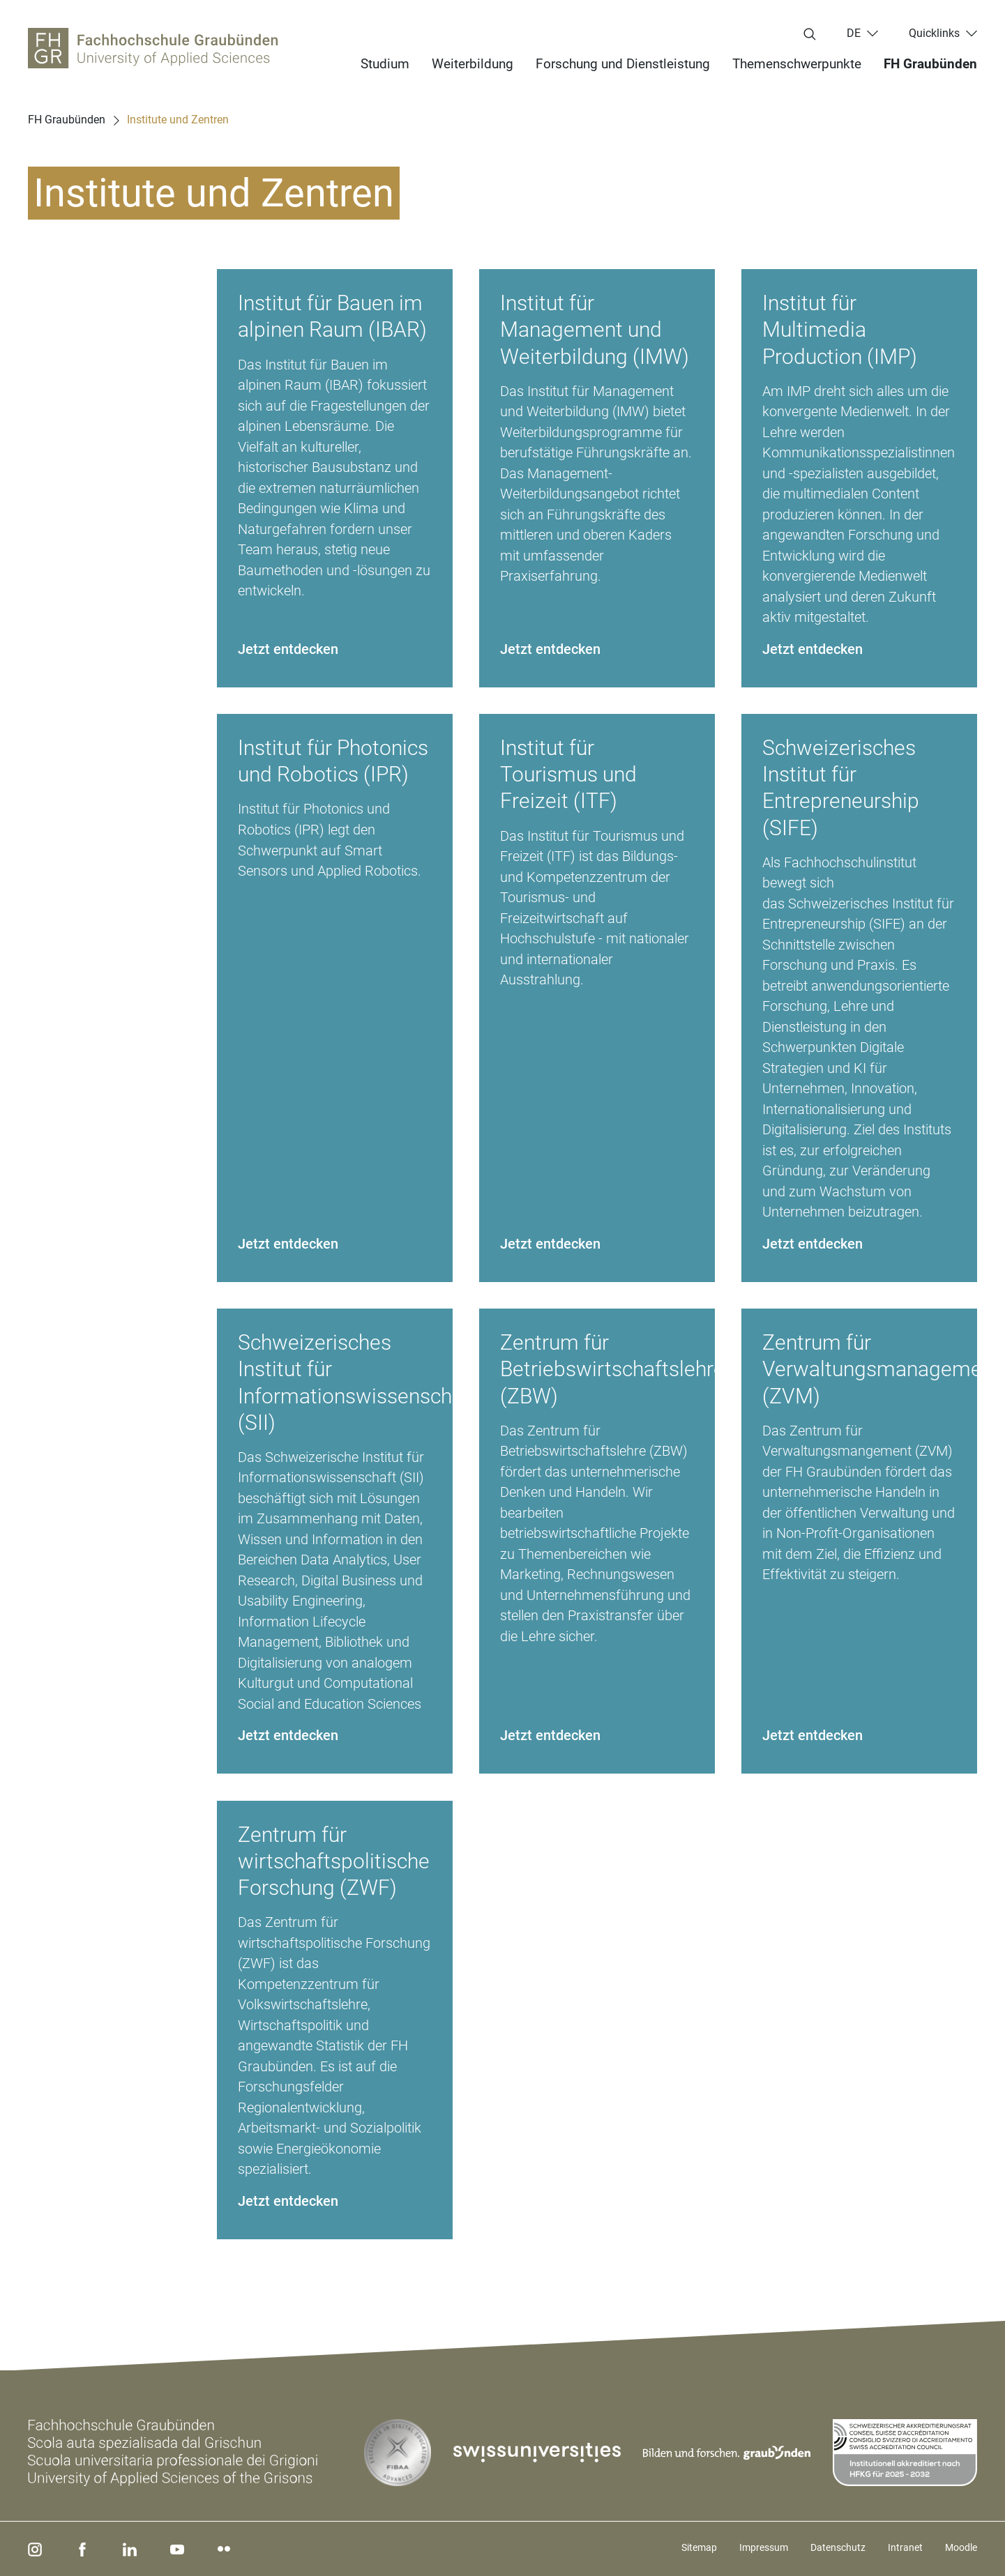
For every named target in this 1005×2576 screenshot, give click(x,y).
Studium (385, 64)
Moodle (961, 2547)
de (854, 33)
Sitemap (699, 2547)
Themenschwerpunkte (796, 64)
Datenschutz (838, 2547)
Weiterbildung (472, 64)
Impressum (763, 2547)
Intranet (905, 2547)
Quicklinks (934, 33)
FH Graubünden (930, 64)
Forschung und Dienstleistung (623, 64)
